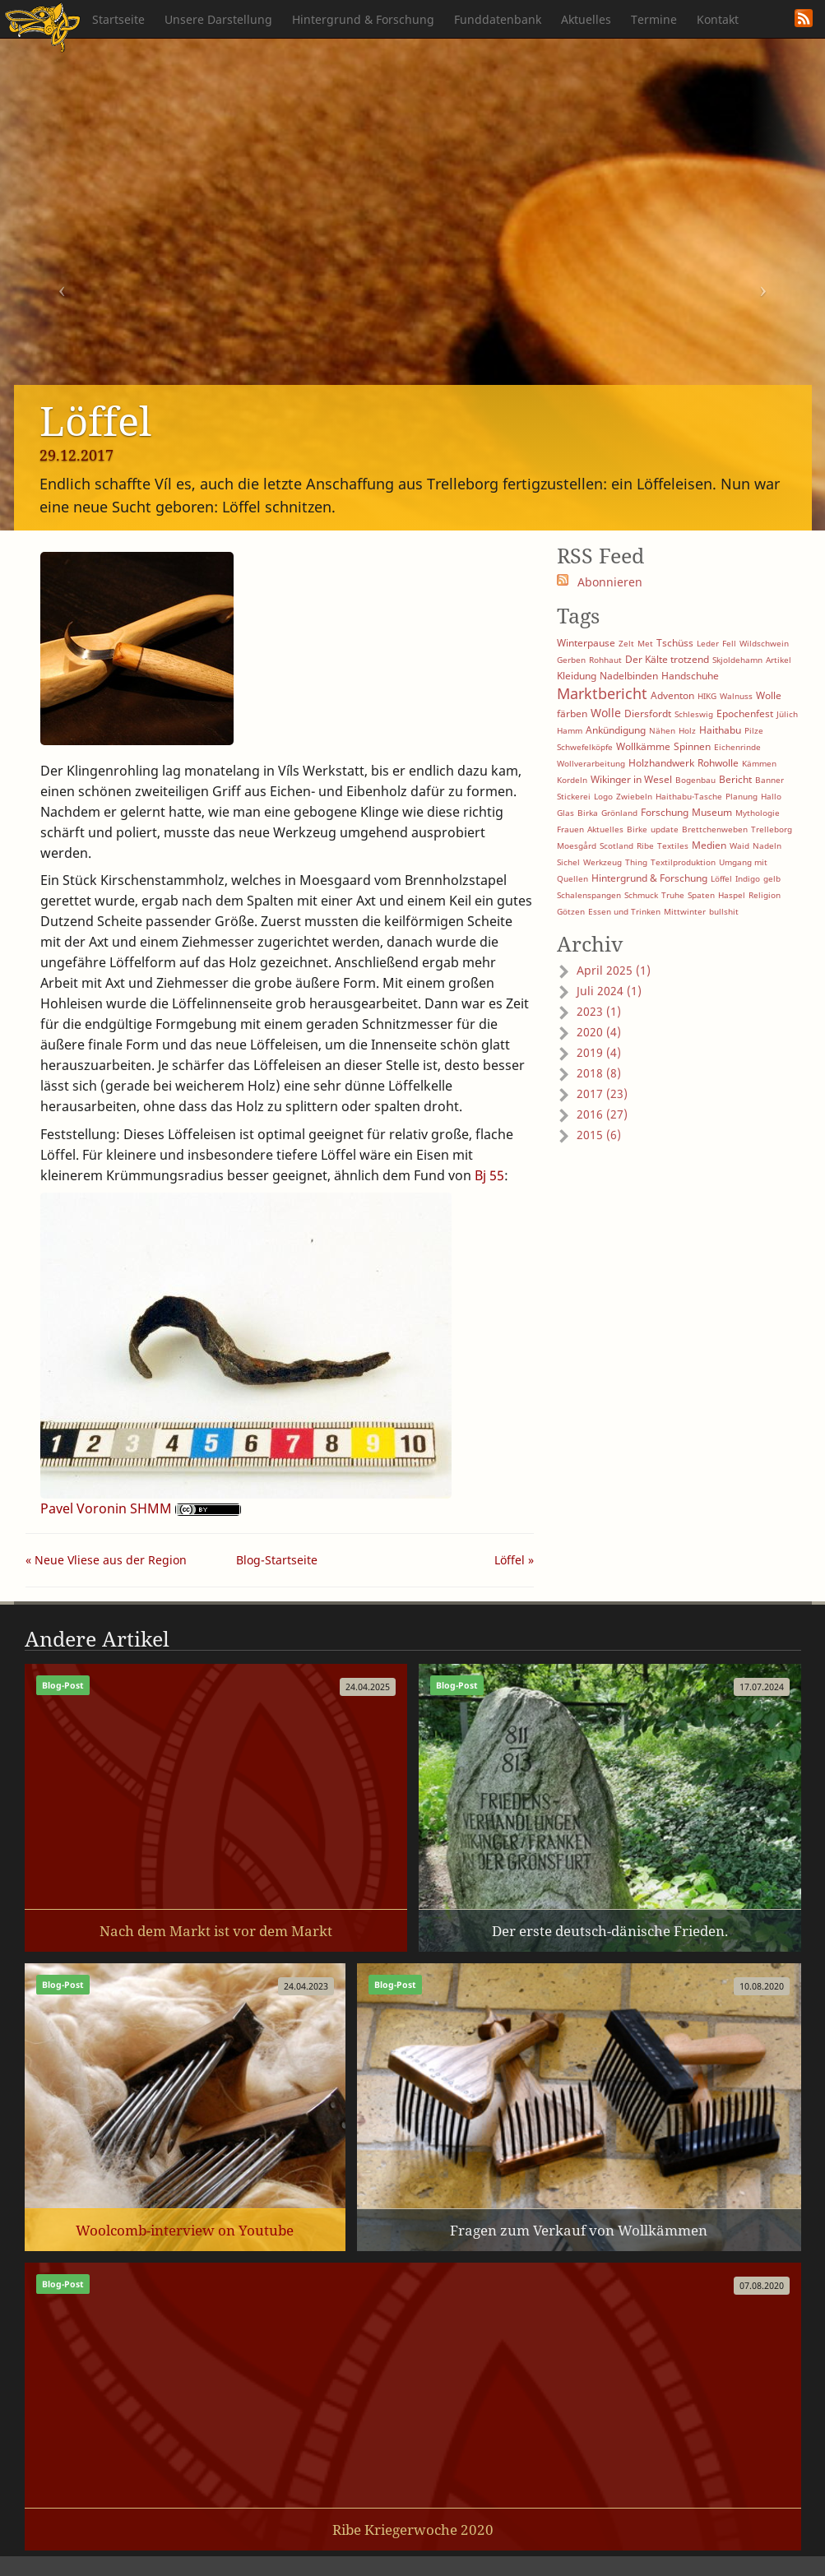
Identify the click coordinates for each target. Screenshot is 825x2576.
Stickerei (574, 796)
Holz (687, 730)
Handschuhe (690, 675)
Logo (603, 796)
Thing (636, 862)
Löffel (721, 878)
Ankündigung (616, 730)
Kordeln (572, 779)
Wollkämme (643, 746)
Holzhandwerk (661, 763)
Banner (769, 779)
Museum (712, 812)
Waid (739, 845)
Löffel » (514, 1560)
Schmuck (641, 895)
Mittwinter (685, 911)
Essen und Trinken (624, 911)
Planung (741, 796)
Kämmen (759, 763)
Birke (637, 829)
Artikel (778, 659)
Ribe (645, 845)
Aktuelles (586, 19)
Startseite (118, 19)
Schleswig (693, 714)
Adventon (672, 695)
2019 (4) (599, 1052)
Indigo (747, 878)
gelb (772, 878)
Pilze (753, 730)
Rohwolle (718, 763)
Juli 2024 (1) (609, 990)
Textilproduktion (683, 862)
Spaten (701, 895)
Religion (765, 895)
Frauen (570, 829)
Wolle (606, 712)
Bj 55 (489, 1175)
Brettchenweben (715, 829)
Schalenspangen (589, 895)
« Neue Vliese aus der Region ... (106, 1562)
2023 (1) (599, 1011)
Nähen (662, 730)
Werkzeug (602, 862)
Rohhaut (605, 659)
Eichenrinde (737, 747)
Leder (708, 643)
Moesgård (576, 845)
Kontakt (718, 19)
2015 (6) (599, 1134)
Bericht (735, 779)
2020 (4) (599, 1032)
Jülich (787, 714)
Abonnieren (609, 582)
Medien (709, 845)
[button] (61, 283)
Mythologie (757, 812)
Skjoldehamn (737, 659)
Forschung (664, 812)
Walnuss (736, 696)
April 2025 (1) (614, 970)
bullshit (724, 911)
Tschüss (674, 643)
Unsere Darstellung (218, 19)
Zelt (626, 643)
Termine (654, 19)
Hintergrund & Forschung (363, 19)
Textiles (672, 845)
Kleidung (576, 675)
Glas (565, 812)
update (665, 829)
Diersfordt (647, 713)
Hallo (771, 796)
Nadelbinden (629, 675)
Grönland (619, 812)
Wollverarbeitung (591, 763)
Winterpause (586, 643)
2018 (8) (599, 1073)
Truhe (672, 895)
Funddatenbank (497, 19)
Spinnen (692, 746)
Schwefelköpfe (585, 747)
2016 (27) (602, 1114)
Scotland (616, 845)
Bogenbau (695, 779)
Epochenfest (744, 713)
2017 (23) (602, 1093)
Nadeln (767, 845)
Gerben (571, 659)
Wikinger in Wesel (631, 779)
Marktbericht (602, 693)
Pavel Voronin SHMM (106, 1508)
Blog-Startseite (276, 1560)
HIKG (707, 696)
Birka (587, 812)
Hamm (569, 730)
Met (645, 643)
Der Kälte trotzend (667, 659)
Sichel (568, 862)
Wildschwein (764, 643)
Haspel (731, 895)
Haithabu (720, 730)
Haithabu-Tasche (689, 796)
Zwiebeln (634, 796)
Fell (729, 643)
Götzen (571, 911)
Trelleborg (771, 829)
